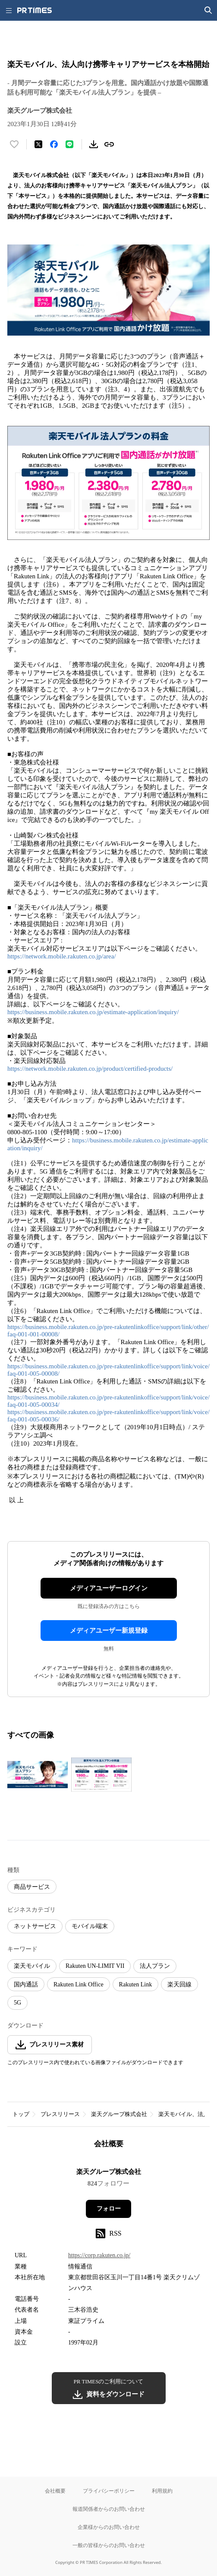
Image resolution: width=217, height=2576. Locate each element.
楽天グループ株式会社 (119, 2114)
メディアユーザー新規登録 (109, 1630)
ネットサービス (35, 1926)
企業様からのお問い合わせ (109, 2527)
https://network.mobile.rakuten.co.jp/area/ (61, 956)
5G (17, 2002)
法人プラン (155, 1966)
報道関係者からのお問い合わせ (108, 2509)
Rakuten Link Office (78, 1984)
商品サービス (32, 1887)
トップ (21, 2114)
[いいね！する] (14, 144)
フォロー (109, 2208)
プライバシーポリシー (109, 2490)
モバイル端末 (90, 1926)
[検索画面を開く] (208, 10)
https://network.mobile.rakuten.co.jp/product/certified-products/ (90, 1068)
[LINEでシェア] (69, 144)
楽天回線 (179, 1984)
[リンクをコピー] (109, 144)
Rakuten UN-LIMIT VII (95, 1966)
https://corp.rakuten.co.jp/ (99, 2255)
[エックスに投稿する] (38, 144)
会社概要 (55, 2490)
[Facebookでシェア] (54, 144)
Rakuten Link (135, 1984)
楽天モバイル (32, 1966)
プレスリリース (60, 2114)
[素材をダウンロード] (94, 144)
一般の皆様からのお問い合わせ (108, 2545)
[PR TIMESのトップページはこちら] (34, 10)
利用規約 (162, 2490)
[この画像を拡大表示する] (37, 1774)
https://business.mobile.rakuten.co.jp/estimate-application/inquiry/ (93, 1012)
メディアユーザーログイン (109, 1588)
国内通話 (26, 1984)
